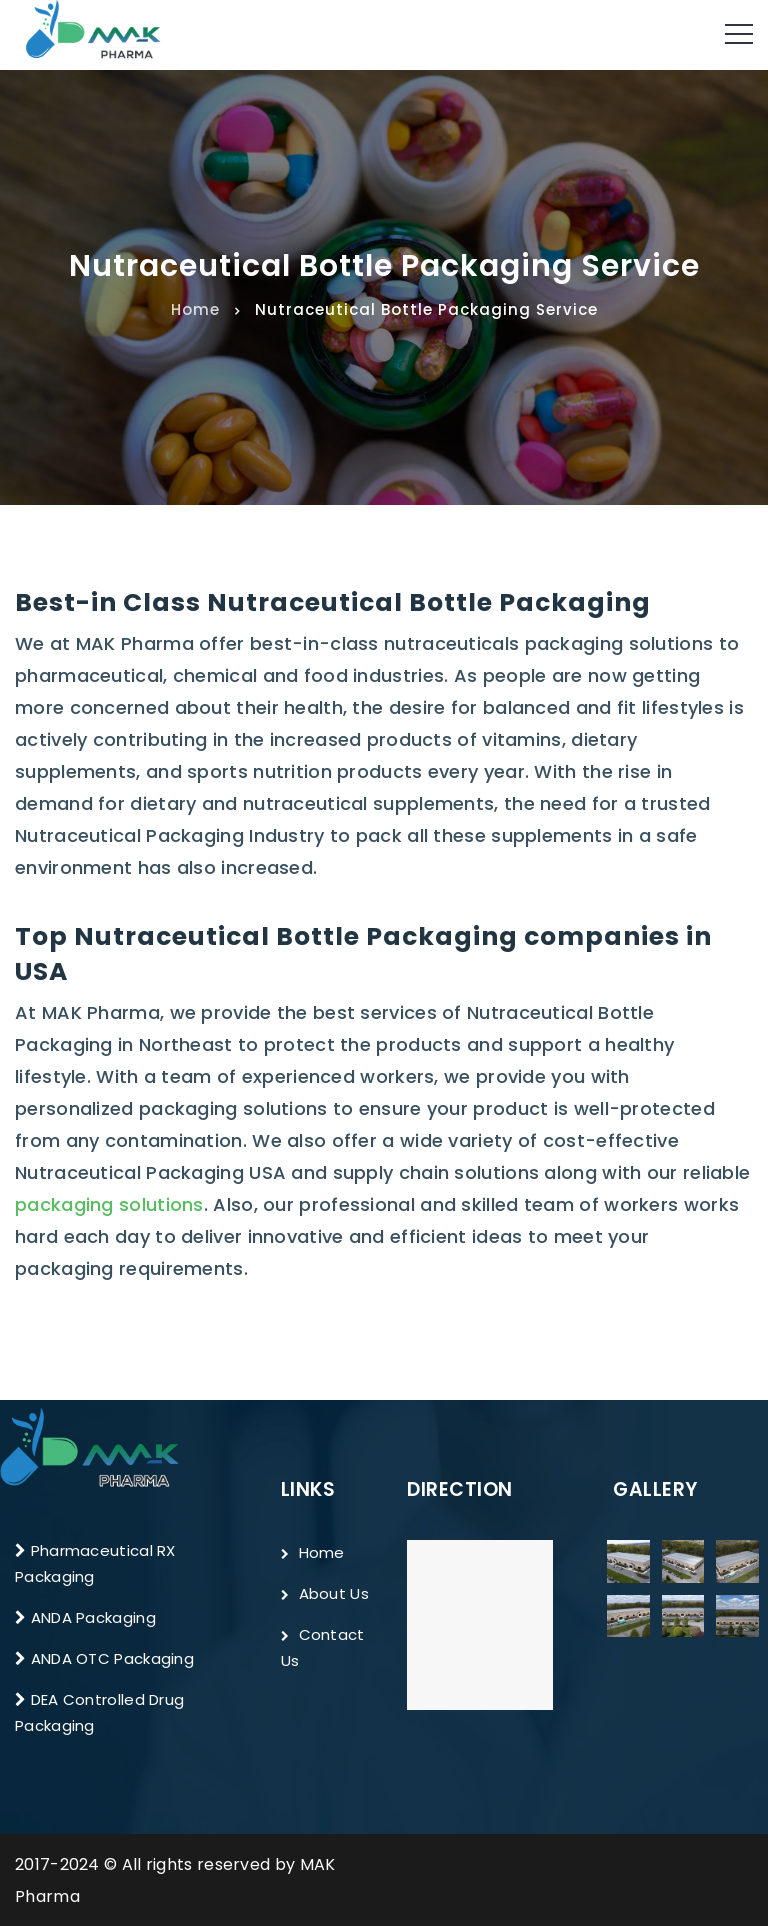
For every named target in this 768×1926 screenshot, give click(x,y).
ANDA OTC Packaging (112, 1658)
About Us (325, 1593)
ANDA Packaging (93, 1617)
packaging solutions (109, 1204)
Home (195, 308)
